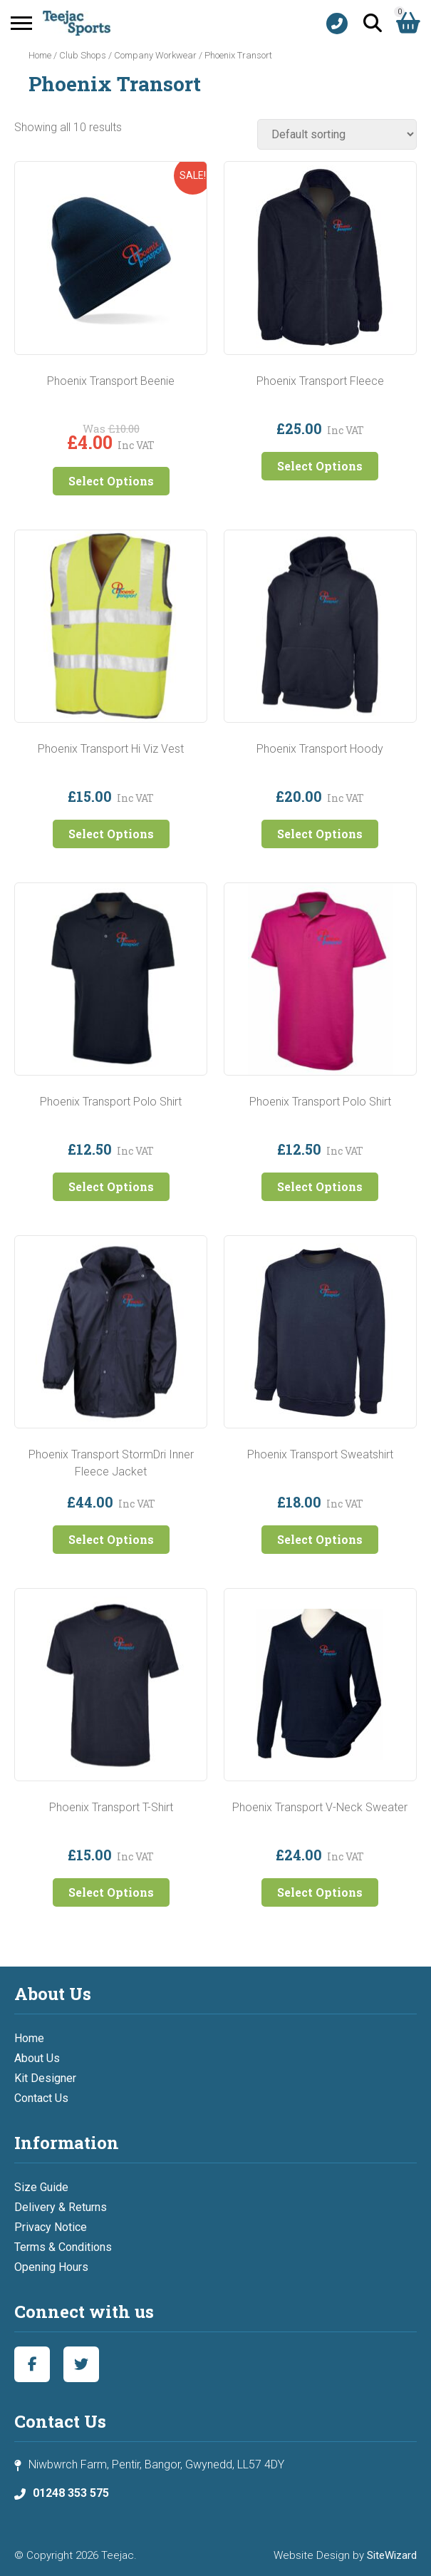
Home (39, 55)
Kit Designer (45, 2078)
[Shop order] (337, 134)
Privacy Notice (50, 2227)
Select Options (111, 480)
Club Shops (82, 55)
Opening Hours (51, 2267)
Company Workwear (155, 55)
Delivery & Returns (60, 2207)
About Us (37, 2058)
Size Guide (41, 2187)
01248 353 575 (71, 2493)
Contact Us (41, 2098)
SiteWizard (392, 2555)
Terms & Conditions (63, 2247)
